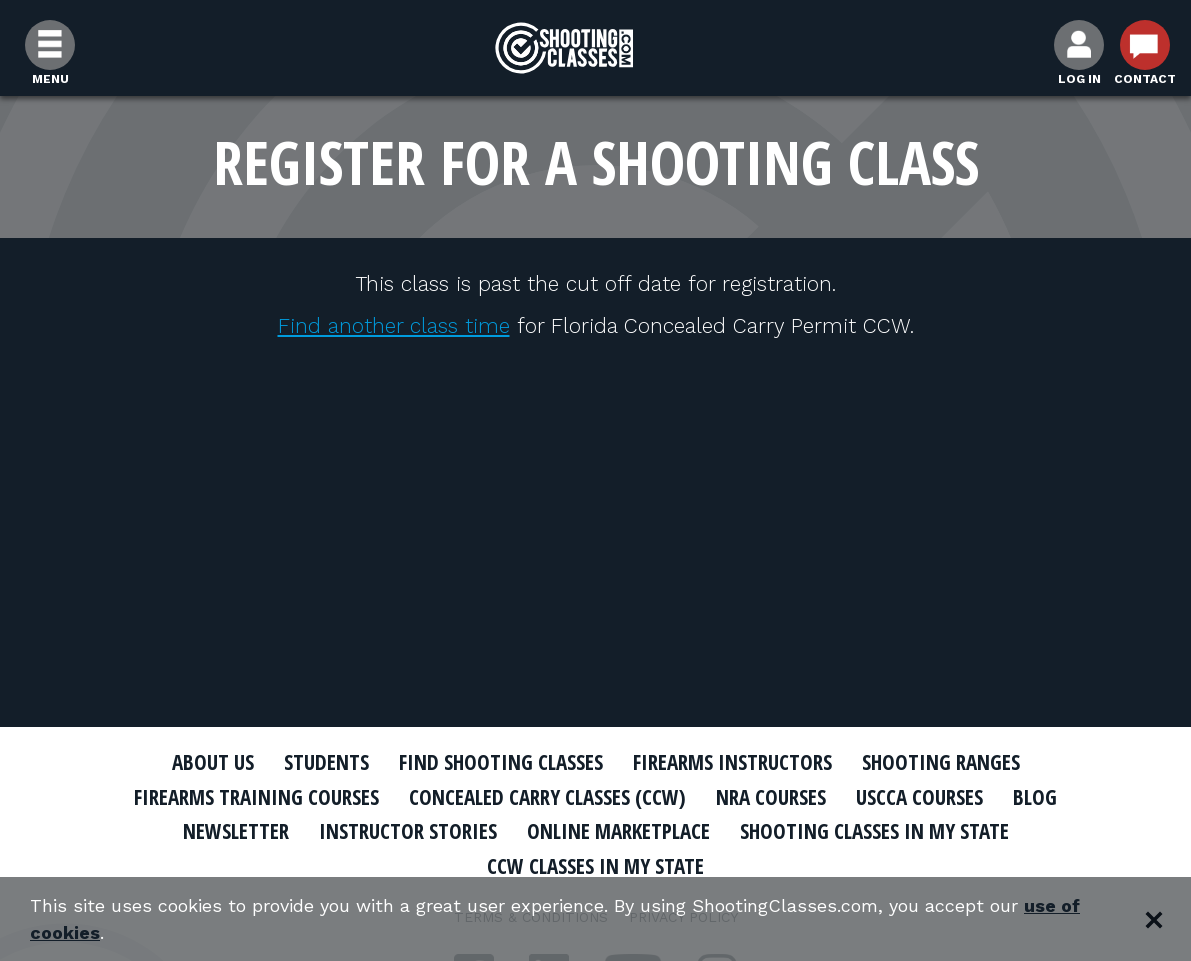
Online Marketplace (618, 831)
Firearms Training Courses (256, 797)
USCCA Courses (919, 797)
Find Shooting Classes (501, 762)
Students (326, 762)
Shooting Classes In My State (874, 831)
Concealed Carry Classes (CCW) (547, 797)
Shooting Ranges (941, 762)
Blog (1035, 797)
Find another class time (394, 325)
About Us (213, 762)
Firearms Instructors (732, 762)
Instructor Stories (408, 831)
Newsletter (236, 831)
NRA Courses (771, 797)
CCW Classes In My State (595, 866)
